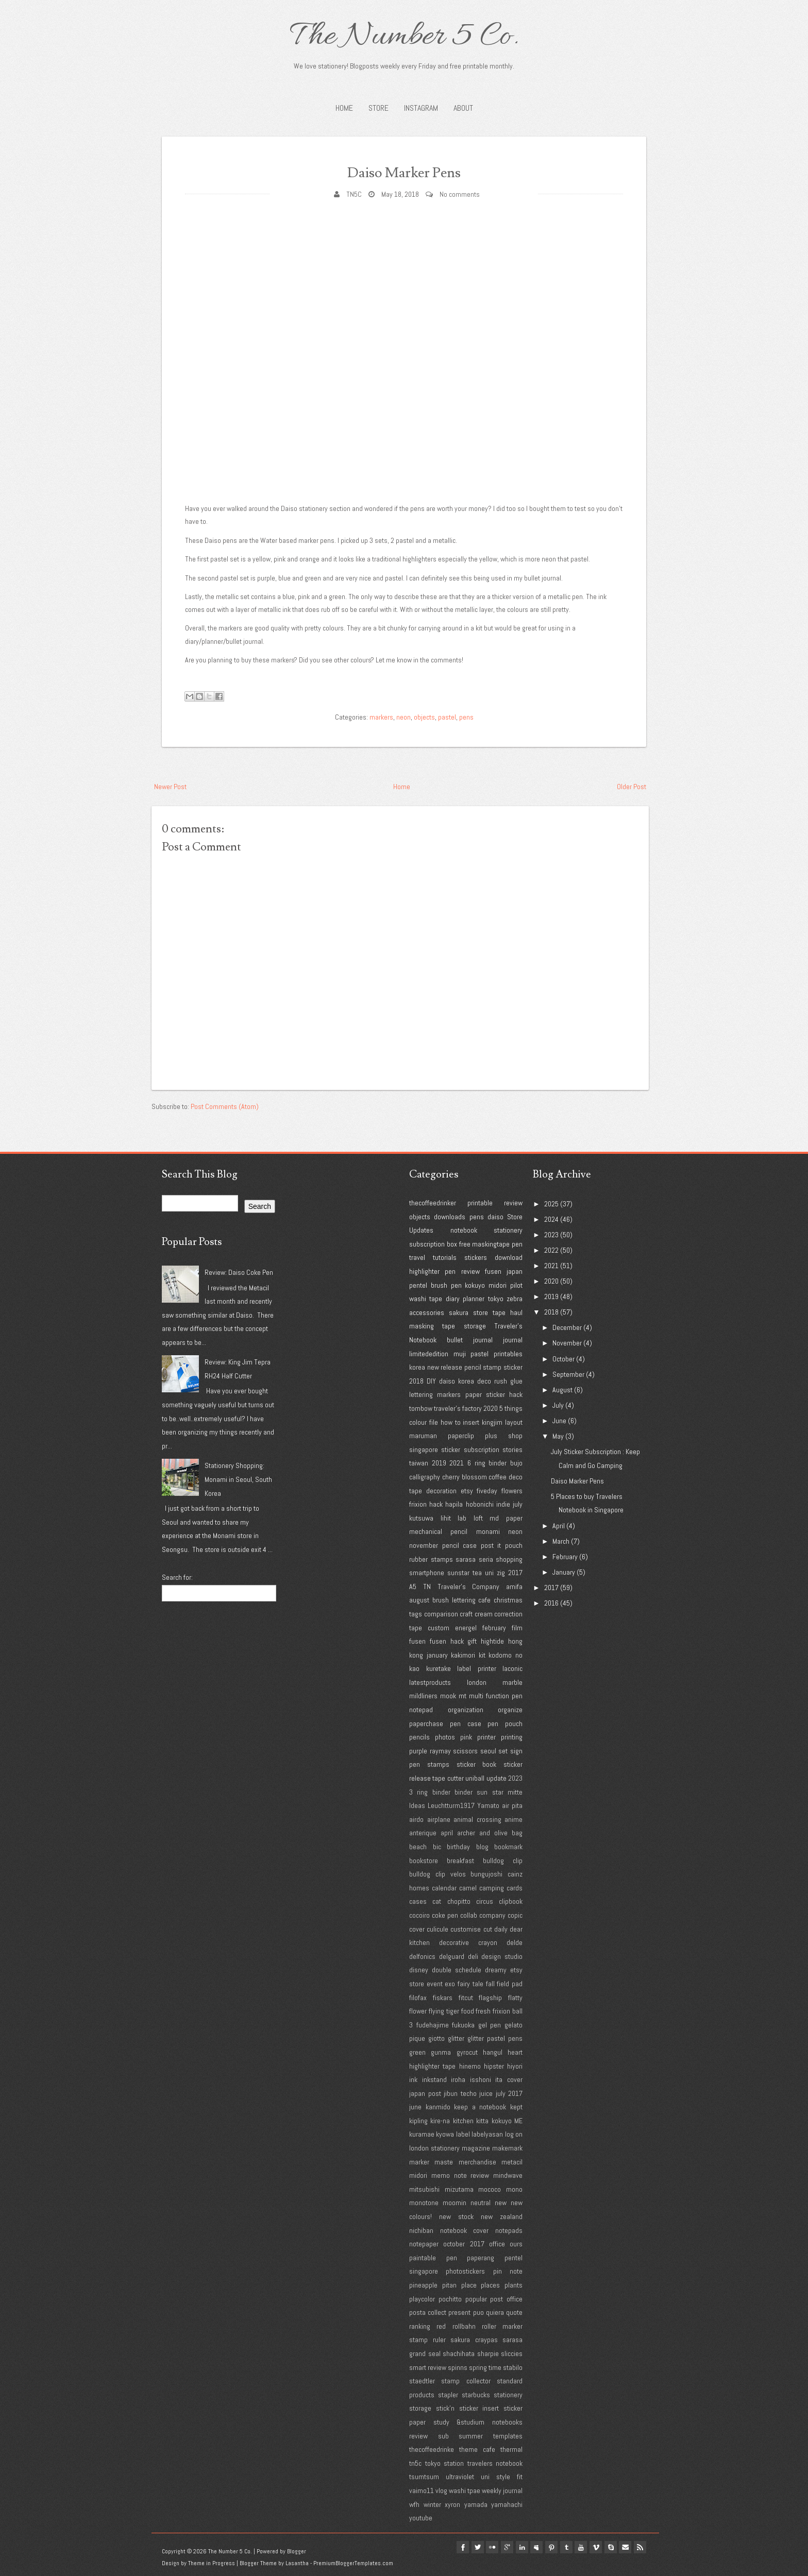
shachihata (459, 2353)
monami (488, 1531)
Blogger (296, 2551)
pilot (516, 1285)
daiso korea (456, 1381)
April (558, 1525)
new (501, 2202)
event (435, 1983)
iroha (458, 2079)
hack (436, 1504)
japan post (425, 2093)
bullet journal (470, 1339)
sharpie (488, 2353)
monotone (424, 2202)
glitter (456, 2038)
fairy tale (470, 1983)
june (415, 2106)
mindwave (508, 2175)
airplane (438, 1819)
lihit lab (454, 1518)
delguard (451, 1956)
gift (472, 1641)
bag (517, 1832)
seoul (488, 1750)
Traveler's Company (468, 1586)
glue (516, 1381)
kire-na (440, 2120)
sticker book (477, 1764)
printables (508, 1353)
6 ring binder (487, 1463)
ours (516, 2243)
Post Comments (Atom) (225, 1106)
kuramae (421, 2134)
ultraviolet (460, 2476)
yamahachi (507, 2504)
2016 (551, 1603)
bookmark (508, 1846)
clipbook (511, 1901)
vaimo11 (421, 2490)
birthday (458, 1846)
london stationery (434, 2148)
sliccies (512, 2353)
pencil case (459, 1545)
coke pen (445, 1915)
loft (478, 1518)
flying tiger (444, 2011)
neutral (480, 2202)
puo (478, 2312)
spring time (485, 2367)
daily (501, 1929)
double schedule (456, 1969)
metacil (512, 2161)
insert (471, 1422)
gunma (441, 2052)
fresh (483, 2011)
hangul (492, 2052)
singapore (423, 1449)
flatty (515, 1997)
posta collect (427, 2312)
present (459, 2312)
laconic (512, 1668)
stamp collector (465, 2380)
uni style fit (502, 2476)
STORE (378, 108)
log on (514, 2134)
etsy (467, 1490)
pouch (514, 1545)
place (469, 2285)
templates (508, 2436)
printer (486, 1737)
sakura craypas (474, 2339)
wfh (414, 2504)
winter (432, 2504)
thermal (511, 2449)
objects (424, 717)
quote (514, 2312)
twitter (458, 2547)
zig (501, 1572)
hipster (494, 2066)
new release (445, 1367)
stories (512, 1449)
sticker (513, 1367)
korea (417, 1367)
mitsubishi (424, 2189)
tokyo (495, 1298)
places (490, 2285)
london (476, 1682)
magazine (476, 2148)
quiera (495, 2312)
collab (468, 1915)
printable (480, 1202)
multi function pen (496, 1695)
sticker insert (479, 2408)
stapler (448, 2394)
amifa (514, 1586)
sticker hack (504, 1394)
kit (482, 1655)
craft (466, 1613)
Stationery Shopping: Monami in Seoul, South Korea (238, 1479)
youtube (420, 2517)
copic (515, 1915)
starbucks (476, 2394)
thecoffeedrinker (432, 1202)
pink (466, 1737)
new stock (456, 2216)
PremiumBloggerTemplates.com (353, 2563)
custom (438, 1627)
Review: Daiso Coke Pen (239, 1272)
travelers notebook (495, 2463)
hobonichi (480, 1504)
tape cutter (447, 1778)
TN (427, 1586)
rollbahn (464, 2326)
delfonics (422, 1956)
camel (468, 1887)
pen (517, 1244)
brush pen (446, 1285)
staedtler (422, 2380)
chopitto (458, 1901)
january (437, 1655)
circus (484, 1901)
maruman (423, 1435)
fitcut (466, 1997)
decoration (441, 1490)
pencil (472, 1367)
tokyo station (444, 2463)
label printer (476, 1668)
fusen (493, 1271)
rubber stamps (431, 1559)
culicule (437, 1929)
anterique (422, 1832)
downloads (449, 1216)
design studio (502, 1956)
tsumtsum (424, 2476)
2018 (416, 1381)
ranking (419, 2326)
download (509, 1257)
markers (381, 717)
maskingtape (491, 1244)
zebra (515, 1298)
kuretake (438, 1668)
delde (515, 1942)
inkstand (434, 2079)
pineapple (423, 2285)
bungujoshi (486, 1874)
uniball (474, 1778)
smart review (427, 2367)
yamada (475, 2504)
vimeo (590, 2547)
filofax (418, 1997)
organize (510, 1709)
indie (503, 1504)
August (562, 1389)
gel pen (489, 2024)
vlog (441, 2490)
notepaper (424, 2243)
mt (462, 1695)
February (565, 1556)
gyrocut (467, 2052)
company (492, 1915)
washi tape (425, 1298)
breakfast (460, 1860)
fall (490, 1983)
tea (477, 1572)
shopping (509, 1559)
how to (451, 1422)
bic (437, 1846)
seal (434, 2353)
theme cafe (477, 2449)
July (558, 1405)
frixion (418, 1504)
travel (417, 1257)
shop (515, 1435)
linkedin (508, 2547)
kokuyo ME (507, 2120)
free (464, 1244)
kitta (482, 2120)
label (463, 2134)
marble (512, 1682)
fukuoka (463, 2024)
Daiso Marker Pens (404, 171)
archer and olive (482, 1832)
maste (443, 2161)
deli (473, 1956)
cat (436, 1901)
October (563, 1358)
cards (515, 1887)
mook (448, 1695)
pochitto (450, 2299)
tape (499, 1312)
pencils (419, 1737)
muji (459, 1353)
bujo (516, 1463)
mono (514, 2189)
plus (491, 1435)
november (423, 1545)
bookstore (423, 1860)
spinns (457, 2367)
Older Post (631, 786)
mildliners (423, 1695)
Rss (640, 2547)
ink (413, 2079)
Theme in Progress (211, 2563)
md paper (506, 1518)
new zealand (502, 2216)
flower (418, 2011)
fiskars (442, 1997)
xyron (452, 2504)
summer (471, 2436)
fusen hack (447, 1641)
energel (466, 1627)
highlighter (424, 1271)
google (491, 2547)
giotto (436, 2038)
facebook (442, 2547)
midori (498, 1285)
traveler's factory (458, 1408)
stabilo (513, 2367)
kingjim (492, 1422)
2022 (551, 1250)
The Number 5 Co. (404, 37)
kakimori (463, 1655)
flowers (512, 1490)
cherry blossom (464, 1476)
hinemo (470, 2066)
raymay (440, 1750)
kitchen (463, 2120)
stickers (475, 1257)
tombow (420, 1408)
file (433, 1422)
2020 (490, 1408)
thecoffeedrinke (431, 2449)
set (503, 1750)
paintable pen (433, 2257)
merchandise (477, 2161)
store (480, 1312)
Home (344, 108)
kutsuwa (421, 1518)
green (417, 2052)
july (518, 1504)
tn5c (415, 2463)
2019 (439, 1463)
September (568, 1374)
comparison (441, 1613)
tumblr (557, 2547)
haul (516, 1312)
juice (486, 2093)
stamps (438, 1764)
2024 (551, 1219)
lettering (421, 1394)
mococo (489, 2189)
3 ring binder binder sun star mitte (466, 1792)
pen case (465, 1723)
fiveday (487, 1490)
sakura (458, 1312)
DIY (431, 1381)
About (463, 108)
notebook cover (464, 2230)
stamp (492, 1367)
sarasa (466, 1559)
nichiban (421, 2230)
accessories (426, 1312)
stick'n (445, 2408)
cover (417, 1929)
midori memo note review (449, 2175)
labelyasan (487, 2134)
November (567, 1342)
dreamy (496, 1969)
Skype (607, 2547)
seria (486, 1559)
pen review (462, 1271)
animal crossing (477, 1819)
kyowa (445, 2134)
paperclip (461, 1435)
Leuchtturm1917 (451, 1805)
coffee (498, 1476)
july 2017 (509, 2093)
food (467, 2011)
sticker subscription (470, 1449)
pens (466, 717)
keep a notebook (480, 2106)
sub (443, 2436)
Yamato (488, 1805)
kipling (418, 2120)
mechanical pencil (438, 1531)
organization (465, 1709)
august (419, 1600)
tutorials (445, 1257)
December (567, 1327)
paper (473, 1394)
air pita (512, 1805)
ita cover (509, 2079)
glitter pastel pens (495, 2038)
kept (516, 2106)
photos (445, 1737)
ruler (439, 2339)
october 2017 (463, 2243)
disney (418, 1969)
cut (487, 1929)
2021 (456, 1463)
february (494, 1627)
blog (482, 1846)
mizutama (459, 2189)
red (441, 2326)
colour (418, 1422)
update (496, 1778)
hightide (492, 1641)
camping (491, 1887)
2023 (515, 1778)
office (497, 2243)
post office (506, 2299)
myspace (524, 2547)
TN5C (354, 194)
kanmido (438, 2106)
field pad (510, 1983)
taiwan (418, 1463)
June (559, 1420)
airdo (416, 1819)
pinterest (541, 2547)
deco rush (492, 1381)
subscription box (433, 1244)
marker (419, 2161)
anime (513, 1819)
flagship (490, 1997)
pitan (449, 2285)
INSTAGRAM (421, 108)
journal (513, 1339)
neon (403, 717)
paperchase (426, 1723)
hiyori (515, 2066)
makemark (507, 2148)
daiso (495, 1216)
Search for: (177, 1577)
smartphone (426, 1572)
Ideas (417, 1805)
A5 (412, 1586)
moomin (454, 2202)
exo (450, 1983)
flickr (475, 2547)
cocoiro (419, 1915)
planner (473, 1298)
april (447, 1832)
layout (514, 1422)
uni (489, 1572)
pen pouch (505, 1723)
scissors (465, 1750)
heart (515, 2052)
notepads (509, 2230)
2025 (551, 1203)
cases (418, 1901)
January (563, 1572)
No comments (460, 194)
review (513, 1202)
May (558, 1436)
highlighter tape (432, 2066)
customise (465, 1929)
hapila (454, 1504)
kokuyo (475, 1285)
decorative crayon (468, 1942)
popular (476, 2299)
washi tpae (464, 2490)
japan (515, 1271)
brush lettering (454, 1600)
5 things (511, 1408)
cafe (484, 1600)
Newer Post (170, 786)
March (560, 1541)
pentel (418, 1285)
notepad (421, 1709)
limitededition (428, 1353)
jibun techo (460, 2093)
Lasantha (297, 2563)
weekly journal (502, 2490)
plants (513, 2285)
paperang (480, 2257)
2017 (515, 1572)
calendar (444, 1887)
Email (623, 2547)
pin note (508, 2271)
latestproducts (430, 1682)
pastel (447, 717)
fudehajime (432, 2024)
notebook (463, 1230)
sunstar (458, 1572)
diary (453, 1298)
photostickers (465, 2271)
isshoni (480, 2079)
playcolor (422, 2299)
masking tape (432, 1325)
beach (418, 1846)
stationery (508, 1230)
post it (491, 1545)
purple (418, 1750)
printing (512, 1737)
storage (475, 1325)
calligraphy (424, 1476)
